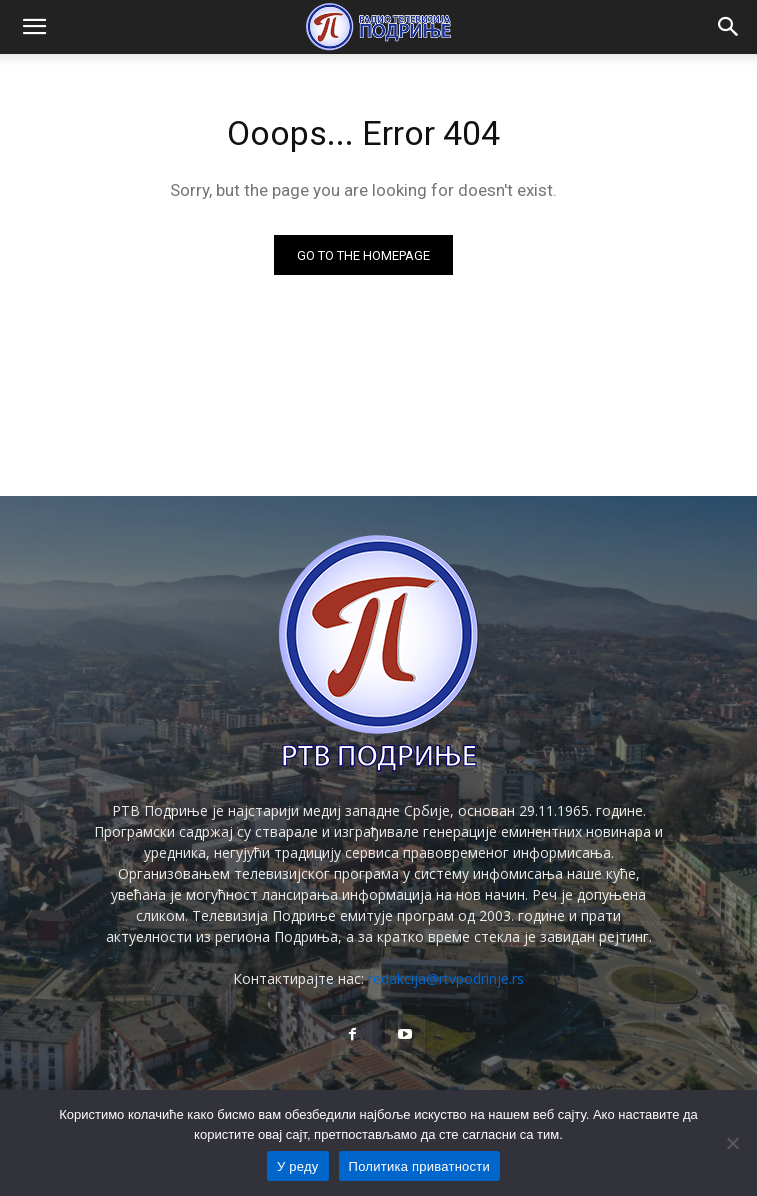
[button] (34, 27)
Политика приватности (419, 1166)
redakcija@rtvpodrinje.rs (446, 978)
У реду (298, 1166)
